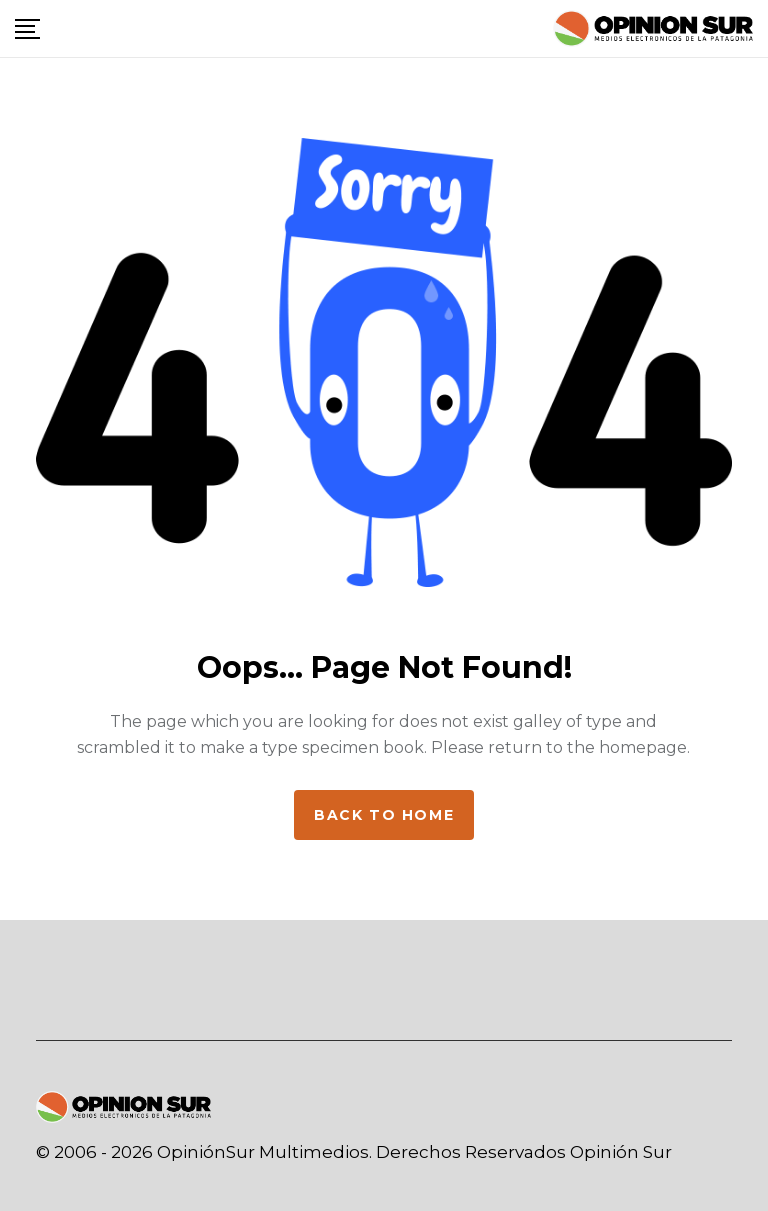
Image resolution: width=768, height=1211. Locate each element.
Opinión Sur (621, 1152)
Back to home (384, 815)
